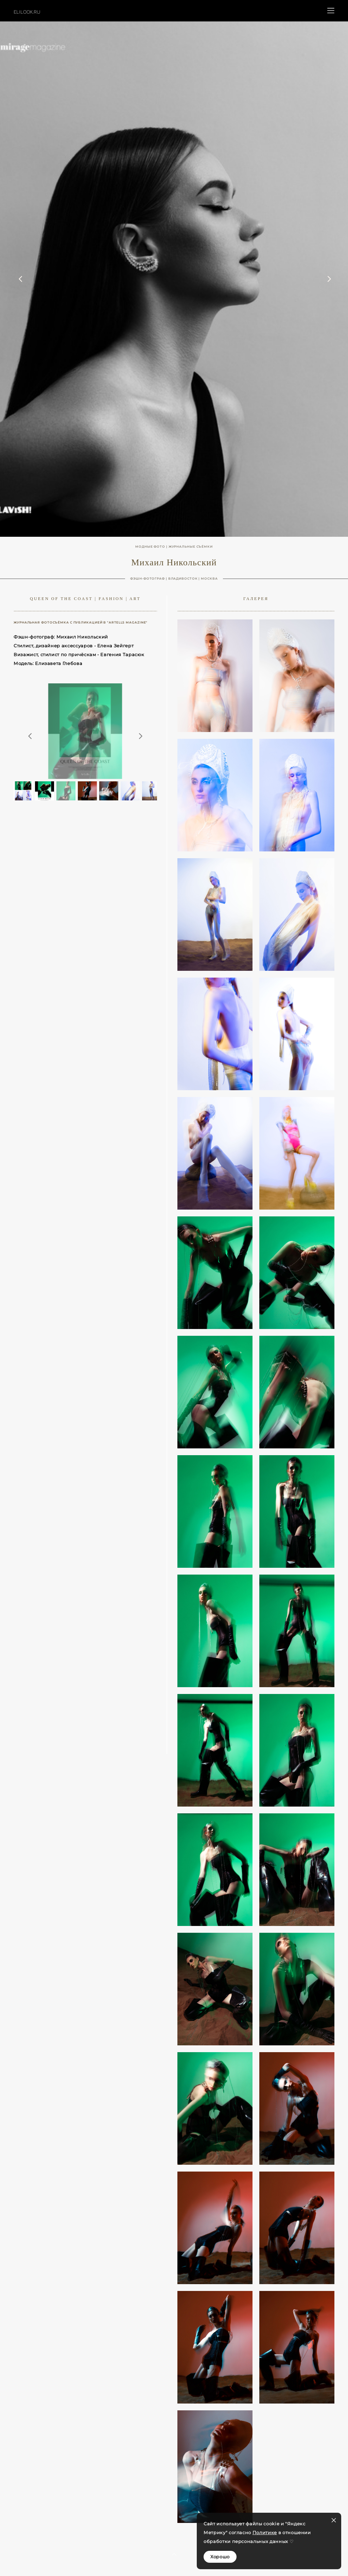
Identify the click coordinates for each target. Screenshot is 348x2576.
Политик (263, 2532)
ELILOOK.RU (27, 11)
